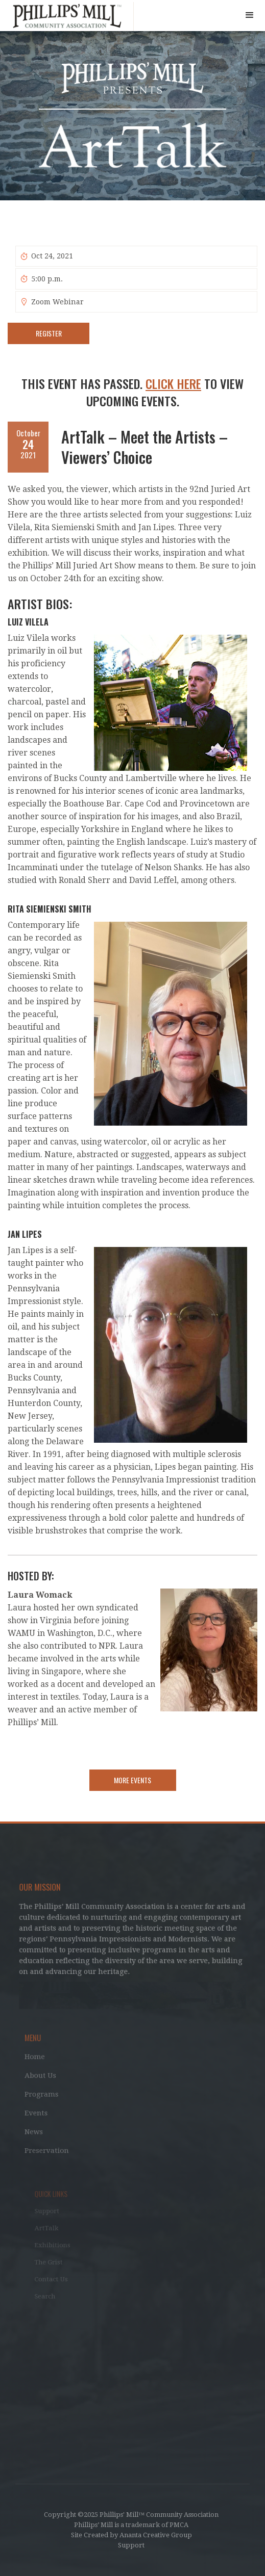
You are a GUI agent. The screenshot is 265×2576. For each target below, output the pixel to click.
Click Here (173, 383)
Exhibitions (59, 2245)
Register (49, 333)
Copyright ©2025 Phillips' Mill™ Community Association (131, 2514)
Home (39, 2058)
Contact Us (58, 2276)
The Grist (56, 2261)
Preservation (51, 2148)
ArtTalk (54, 2229)
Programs (46, 2094)
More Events (132, 1780)
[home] (67, 16)
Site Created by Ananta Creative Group (131, 2535)
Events (41, 2112)
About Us (45, 2076)
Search (52, 2292)
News (38, 2130)
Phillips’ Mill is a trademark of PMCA (131, 2525)
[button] (249, 15)
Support (54, 2214)
